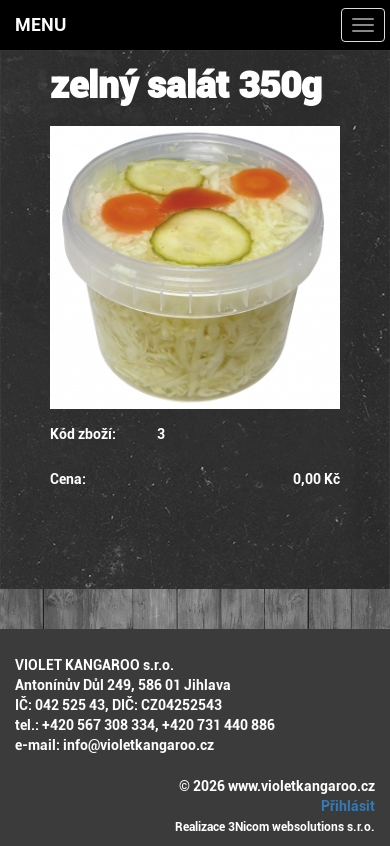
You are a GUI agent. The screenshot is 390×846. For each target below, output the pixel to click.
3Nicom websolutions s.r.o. (301, 827)
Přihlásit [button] (345, 806)
